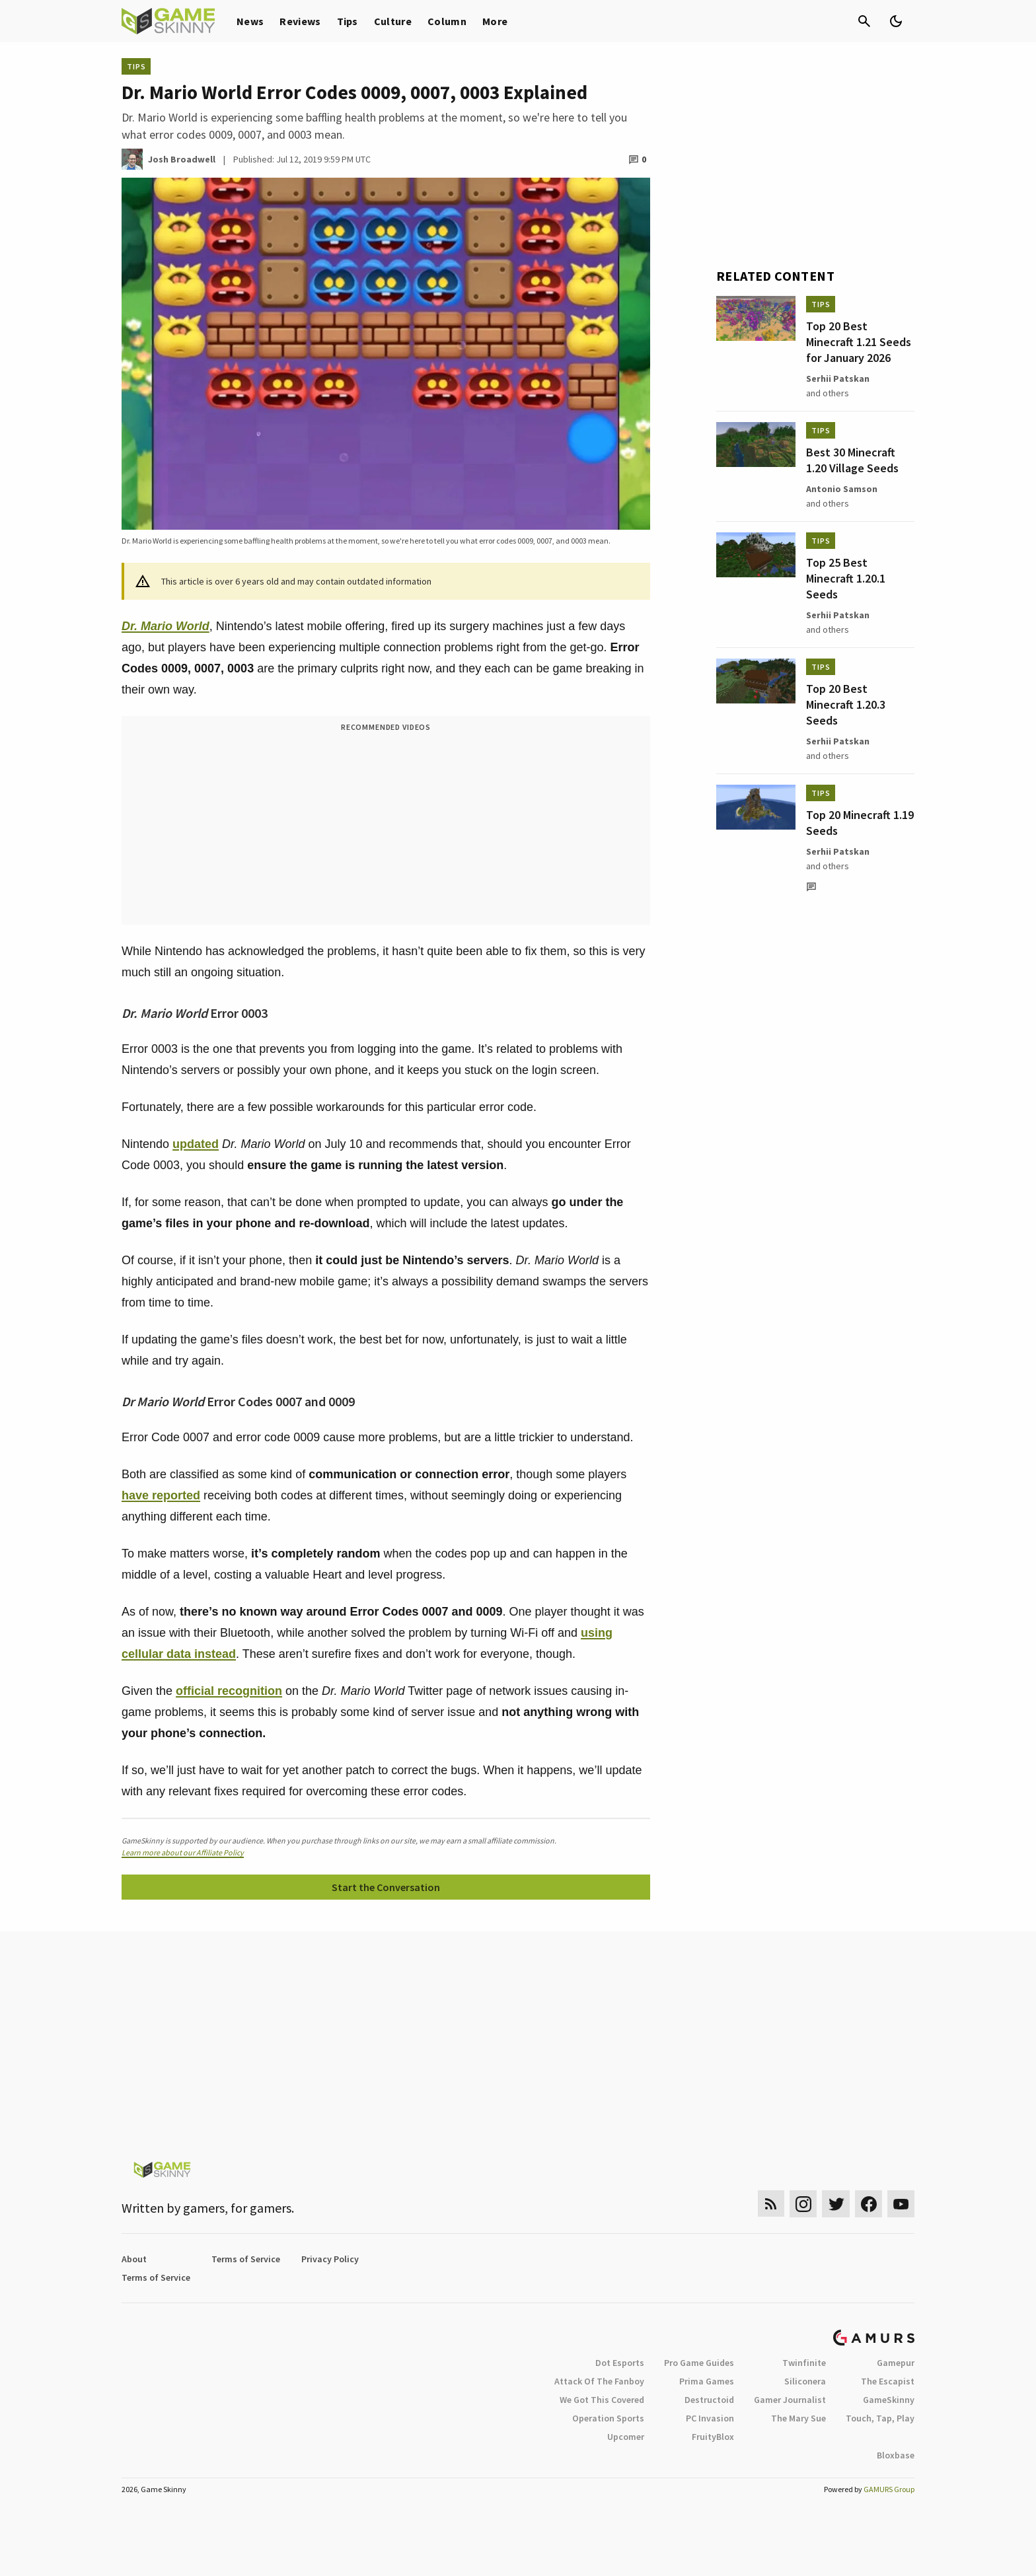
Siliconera (805, 2381)
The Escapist (887, 2381)
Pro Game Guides (699, 2363)
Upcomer (625, 2437)
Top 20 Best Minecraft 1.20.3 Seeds (845, 704)
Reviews (299, 21)
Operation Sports (608, 2418)
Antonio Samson (841, 489)
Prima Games (706, 2381)
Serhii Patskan (838, 378)
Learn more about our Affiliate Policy (183, 1852)
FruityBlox (713, 2437)
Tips (347, 21)
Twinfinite (804, 2363)
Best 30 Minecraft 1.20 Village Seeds (852, 460)
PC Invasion (710, 2418)
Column (446, 21)
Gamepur (895, 2363)
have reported (161, 1495)
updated (195, 1144)
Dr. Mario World (165, 626)
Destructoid (709, 2400)
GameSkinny (888, 2400)
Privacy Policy (330, 2259)
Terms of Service (245, 2259)
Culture (393, 21)
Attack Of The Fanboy (599, 2381)
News (250, 21)
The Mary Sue (798, 2418)
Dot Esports (619, 2363)
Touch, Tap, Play (880, 2418)
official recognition (229, 1691)
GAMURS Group (889, 2489)
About (134, 2259)
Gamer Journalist (790, 2400)
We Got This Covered (602, 2400)
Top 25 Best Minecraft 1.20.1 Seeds (845, 578)
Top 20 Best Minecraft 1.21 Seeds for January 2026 (858, 341)
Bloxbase (895, 2455)
